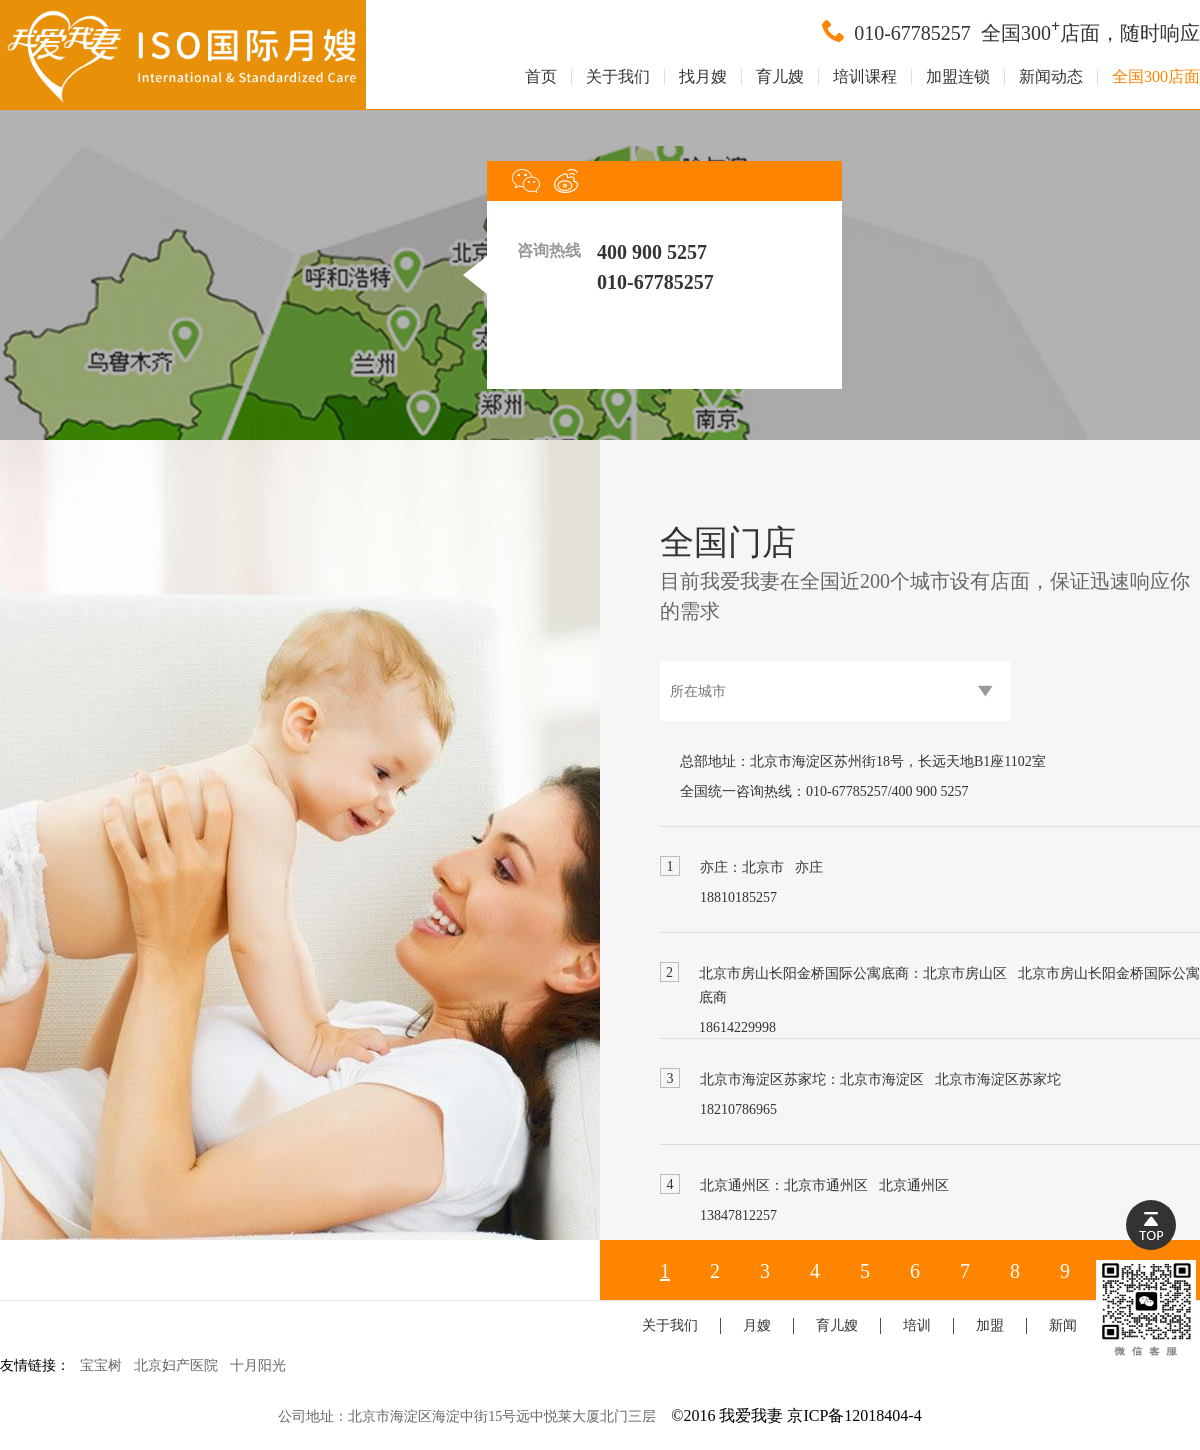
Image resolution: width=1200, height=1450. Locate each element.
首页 (541, 77)
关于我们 (618, 77)
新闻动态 (1051, 77)
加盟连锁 (958, 77)
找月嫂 (703, 77)
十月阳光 (258, 1365)
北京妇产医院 (176, 1365)
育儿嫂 (780, 77)
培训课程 (865, 77)
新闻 (1063, 1325)
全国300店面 (1156, 77)
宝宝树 (101, 1365)
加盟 (990, 1325)
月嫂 (757, 1325)
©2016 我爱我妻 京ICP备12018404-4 (796, 1415)
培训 (917, 1325)
